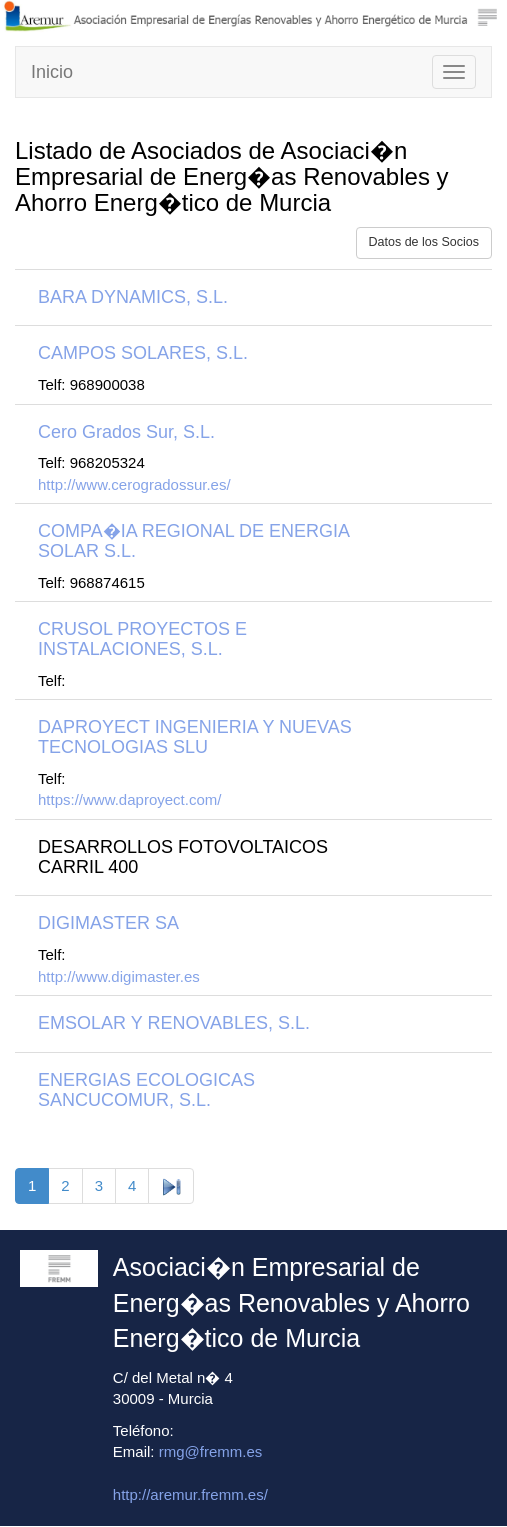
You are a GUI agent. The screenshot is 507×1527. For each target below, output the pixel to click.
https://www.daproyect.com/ (129, 799)
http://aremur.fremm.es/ (190, 1494)
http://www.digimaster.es (119, 976)
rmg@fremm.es (211, 1451)
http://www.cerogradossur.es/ (134, 484)
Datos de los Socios (424, 242)
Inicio (52, 72)
